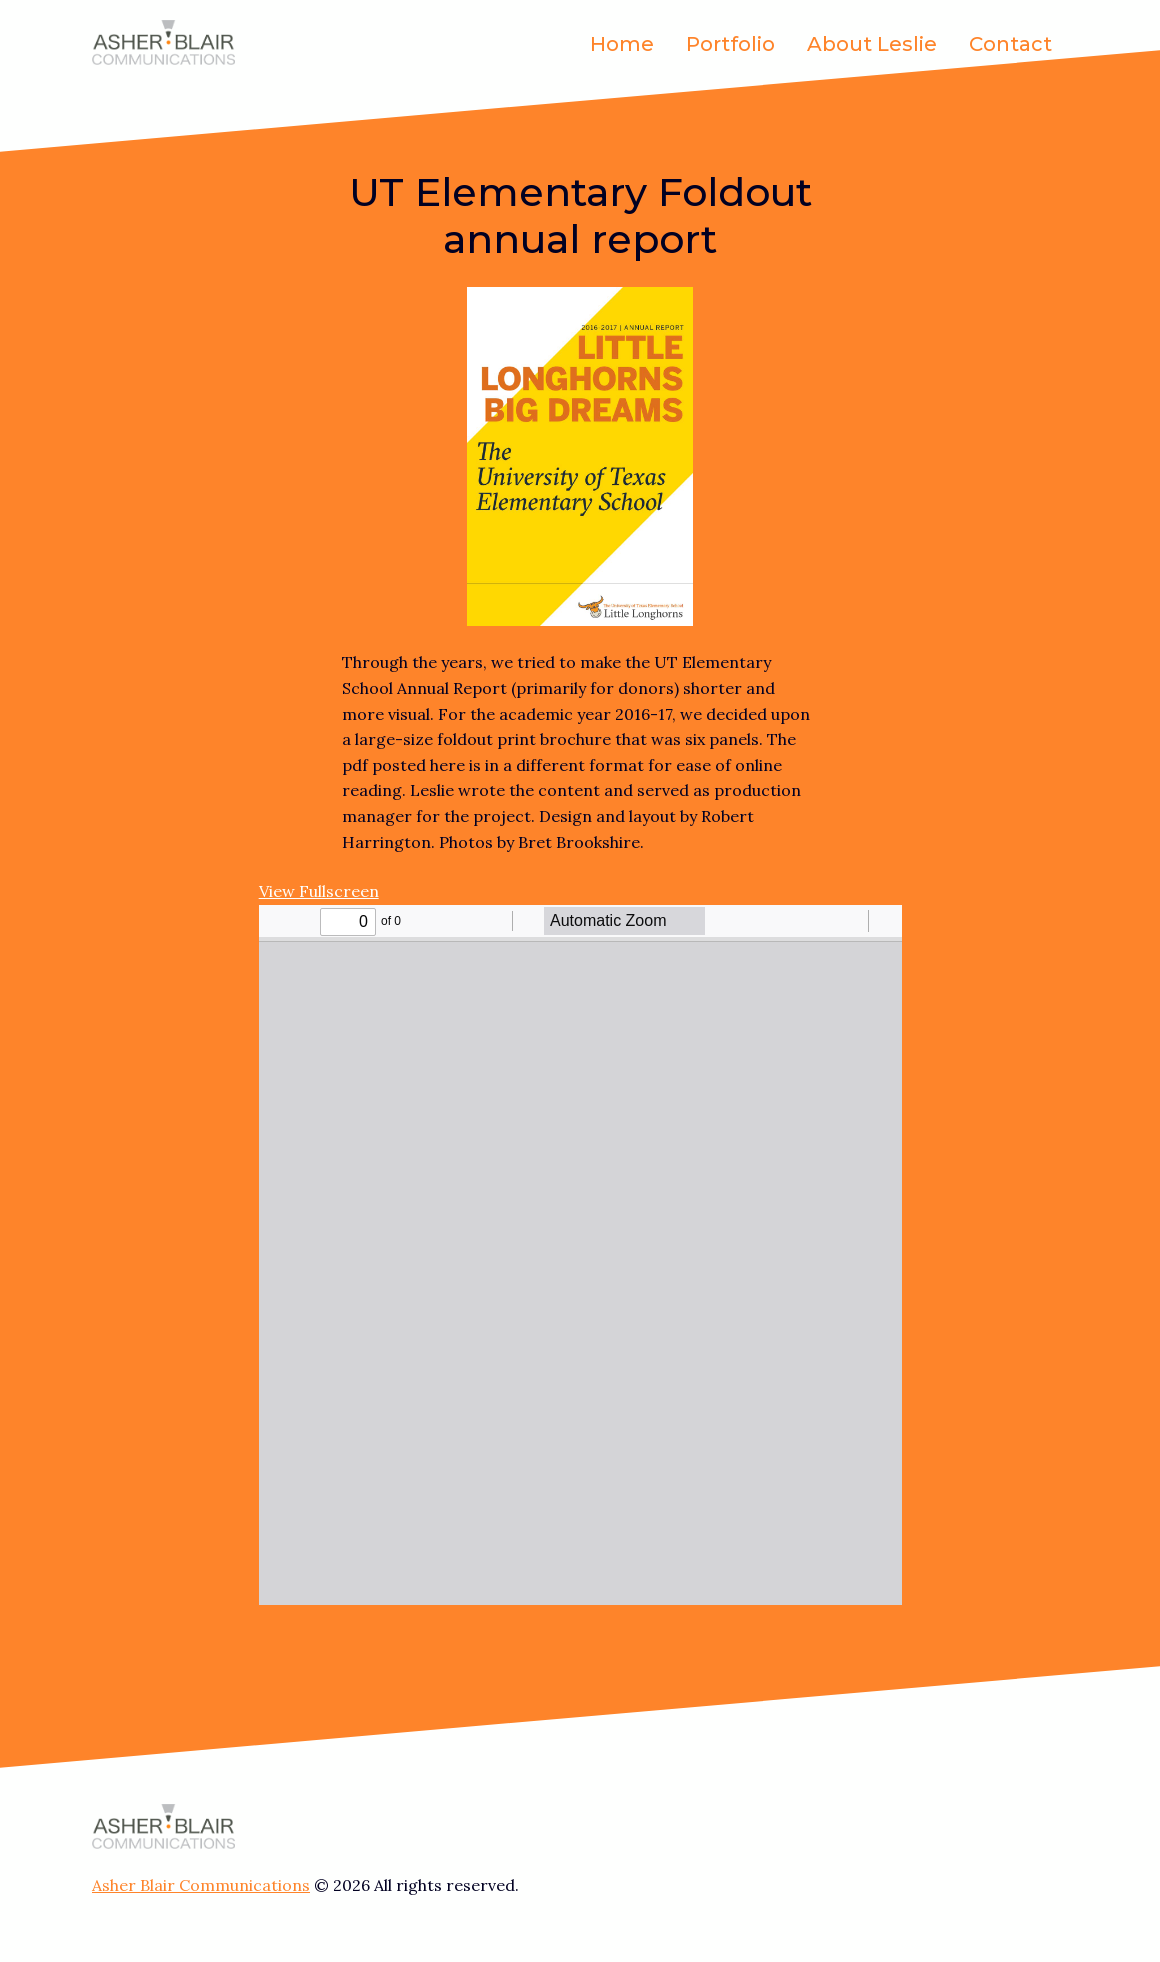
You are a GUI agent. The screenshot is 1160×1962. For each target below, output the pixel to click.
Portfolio (730, 44)
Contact (1010, 44)
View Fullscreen (319, 891)
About (872, 44)
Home (622, 44)
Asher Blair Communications (201, 1885)
